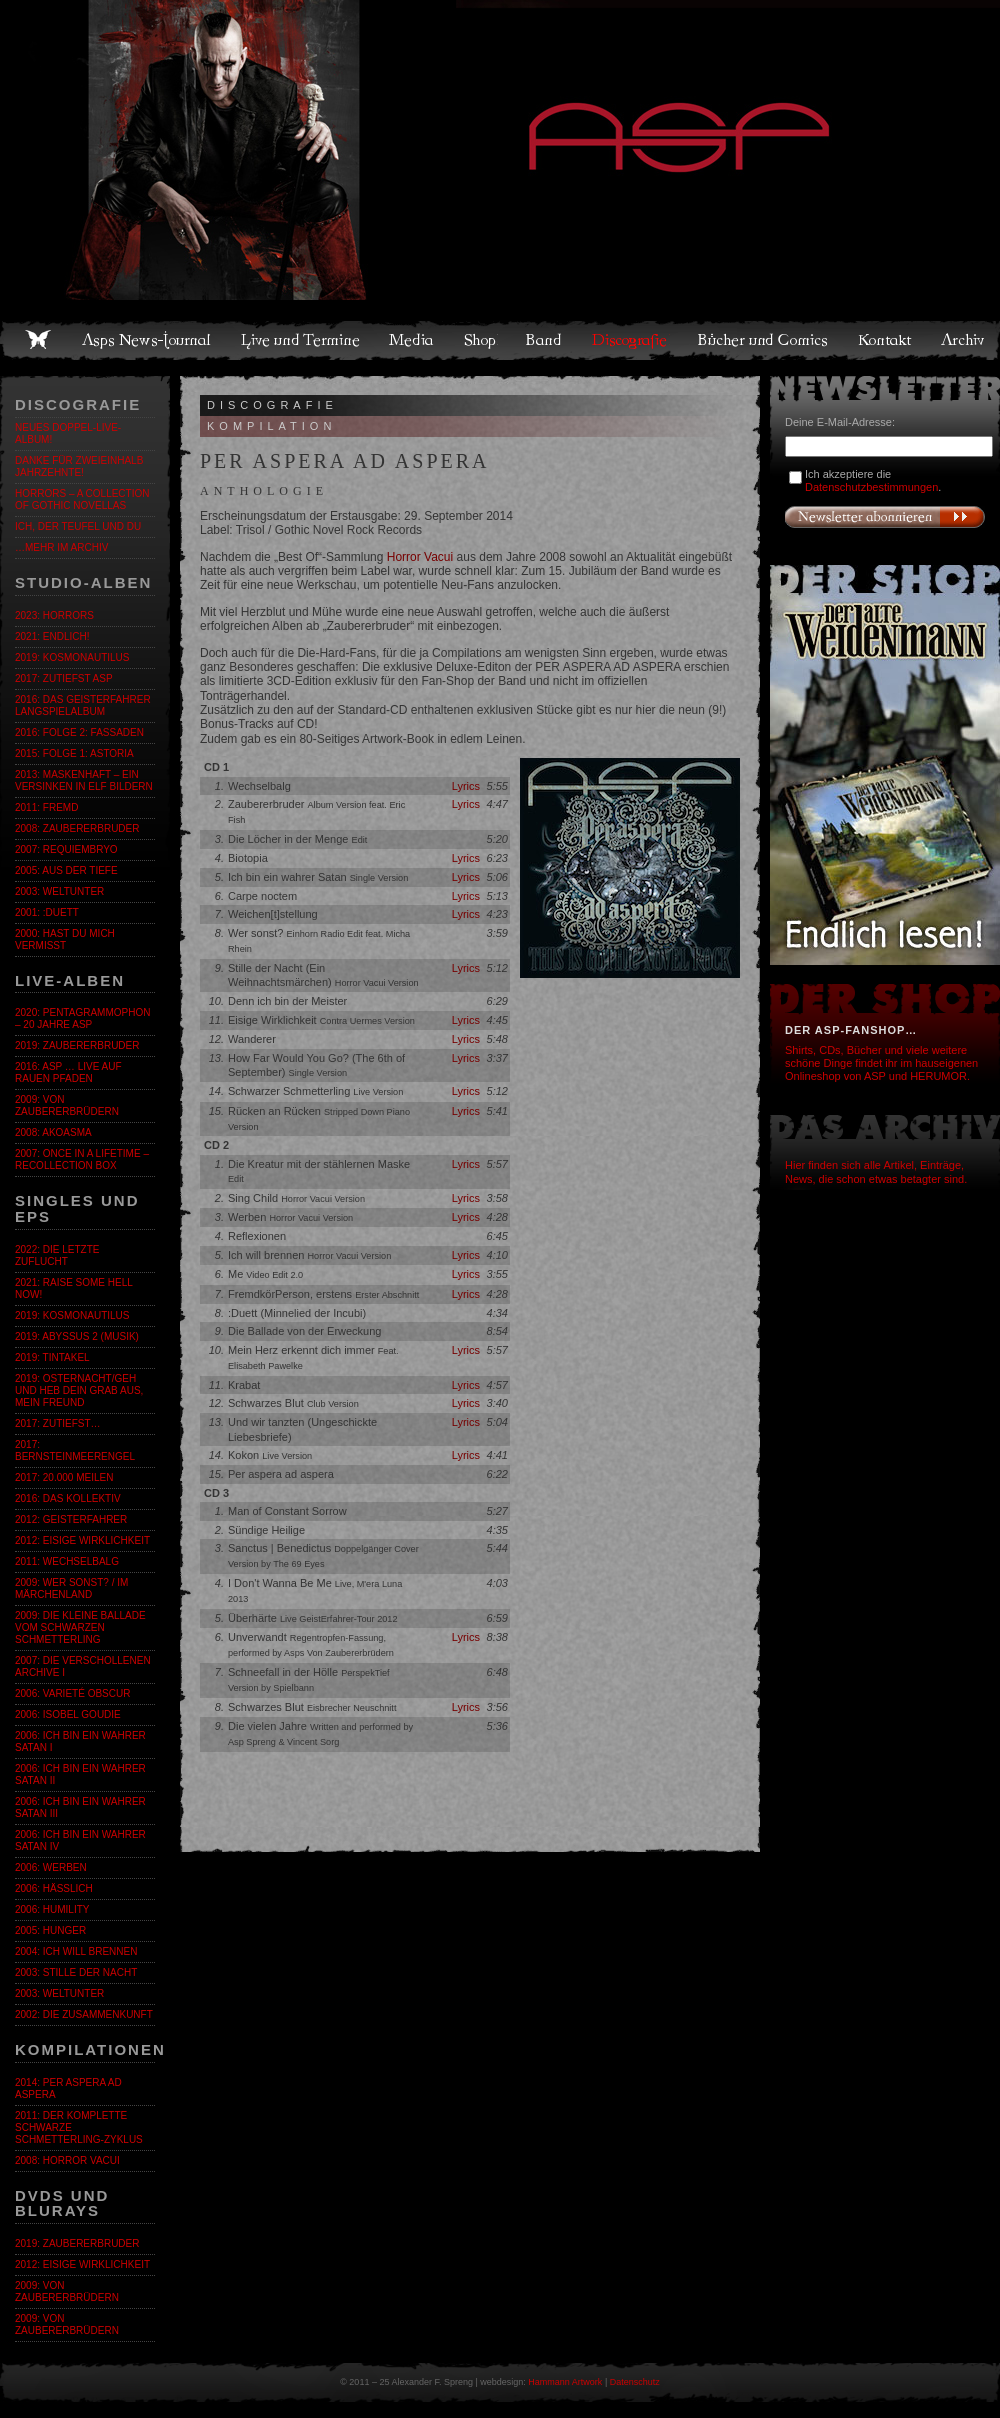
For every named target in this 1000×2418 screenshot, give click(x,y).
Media (412, 340)
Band (545, 340)
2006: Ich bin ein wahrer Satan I (80, 1741)
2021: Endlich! (52, 636)
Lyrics (466, 786)
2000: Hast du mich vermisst (65, 939)
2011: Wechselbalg (67, 1561)
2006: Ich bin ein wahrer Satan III (80, 1807)
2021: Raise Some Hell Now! (73, 1288)
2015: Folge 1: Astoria (74, 753)
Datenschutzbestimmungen (871, 487)
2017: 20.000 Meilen (64, 1477)
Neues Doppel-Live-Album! (68, 433)
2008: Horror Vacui (67, 2160)
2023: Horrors (54, 615)
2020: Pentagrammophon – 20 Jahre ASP (82, 1018)
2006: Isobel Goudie (68, 1714)
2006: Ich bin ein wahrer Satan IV (80, 1840)
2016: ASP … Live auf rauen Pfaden (68, 1072)
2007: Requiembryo (66, 849)
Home (38, 340)
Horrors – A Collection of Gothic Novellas (82, 499)
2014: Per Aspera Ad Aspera (68, 2088)
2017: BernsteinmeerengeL (75, 1450)
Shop (481, 340)
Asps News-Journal (147, 340)
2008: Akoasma (53, 1132)
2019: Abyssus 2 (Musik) (77, 1336)
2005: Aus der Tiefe (66, 870)
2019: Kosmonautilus (72, 657)
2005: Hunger (50, 1930)
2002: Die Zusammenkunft (84, 2014)
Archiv (964, 340)
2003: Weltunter (59, 891)
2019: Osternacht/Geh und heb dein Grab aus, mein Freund (79, 1390)
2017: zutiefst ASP (64, 678)
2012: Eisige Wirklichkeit (82, 1540)
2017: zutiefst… (58, 1423)
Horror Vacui (420, 557)
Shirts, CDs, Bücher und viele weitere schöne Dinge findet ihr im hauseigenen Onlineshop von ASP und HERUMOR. (881, 1063)
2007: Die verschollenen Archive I (83, 1666)
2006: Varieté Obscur (72, 1693)
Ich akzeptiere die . (873, 480)
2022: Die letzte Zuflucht (57, 1255)
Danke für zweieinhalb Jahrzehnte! (79, 466)
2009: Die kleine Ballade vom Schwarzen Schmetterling (80, 1627)
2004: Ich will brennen (76, 1951)
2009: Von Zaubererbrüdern (67, 1105)
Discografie (631, 340)
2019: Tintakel (52, 1357)
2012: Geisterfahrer (71, 1519)
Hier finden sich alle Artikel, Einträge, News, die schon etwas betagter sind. (876, 1171)
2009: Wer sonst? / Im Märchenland (71, 1588)
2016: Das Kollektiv (68, 1498)
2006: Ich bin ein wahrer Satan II (80, 1774)
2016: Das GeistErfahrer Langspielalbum (83, 705)
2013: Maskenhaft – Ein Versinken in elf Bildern (84, 780)
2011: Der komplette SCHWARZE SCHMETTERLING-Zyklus (79, 2127)
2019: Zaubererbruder (77, 1045)
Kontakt (885, 340)
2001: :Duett (47, 912)
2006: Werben (51, 1867)
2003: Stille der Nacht (76, 1972)
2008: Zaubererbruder (77, 828)
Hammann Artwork (565, 2382)
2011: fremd (46, 807)
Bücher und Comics (764, 340)
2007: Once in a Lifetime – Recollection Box (82, 1159)
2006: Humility (52, 1909)
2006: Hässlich (54, 1888)
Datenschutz (635, 2382)
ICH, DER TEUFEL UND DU (78, 526)
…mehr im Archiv (61, 547)
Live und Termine (301, 340)
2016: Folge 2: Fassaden (79, 732)
